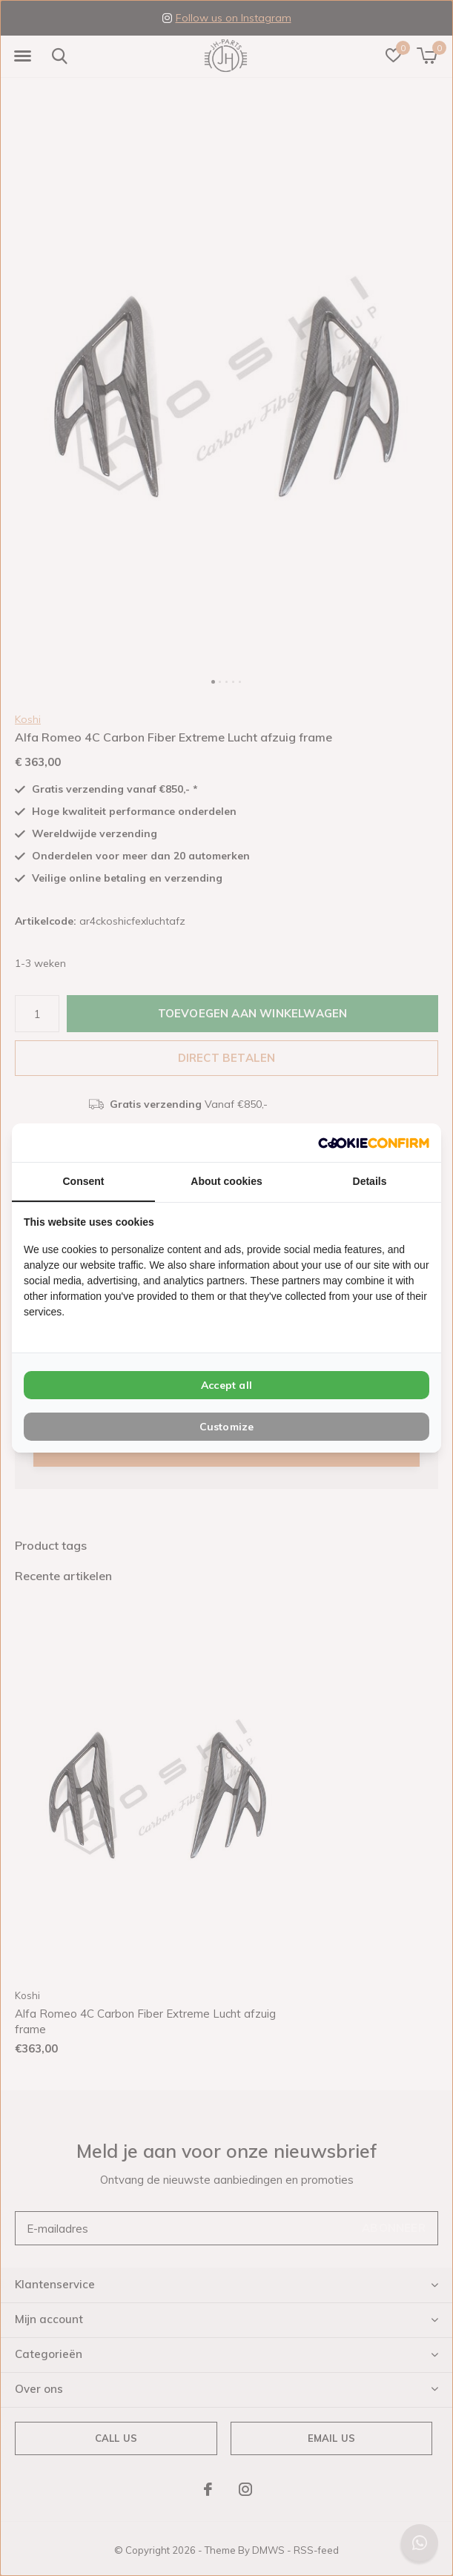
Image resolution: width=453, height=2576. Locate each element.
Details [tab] (370, 1181)
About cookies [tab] (226, 1181)
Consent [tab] (84, 1181)
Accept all (226, 1385)
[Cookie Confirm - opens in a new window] (373, 1142)
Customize (226, 1426)
